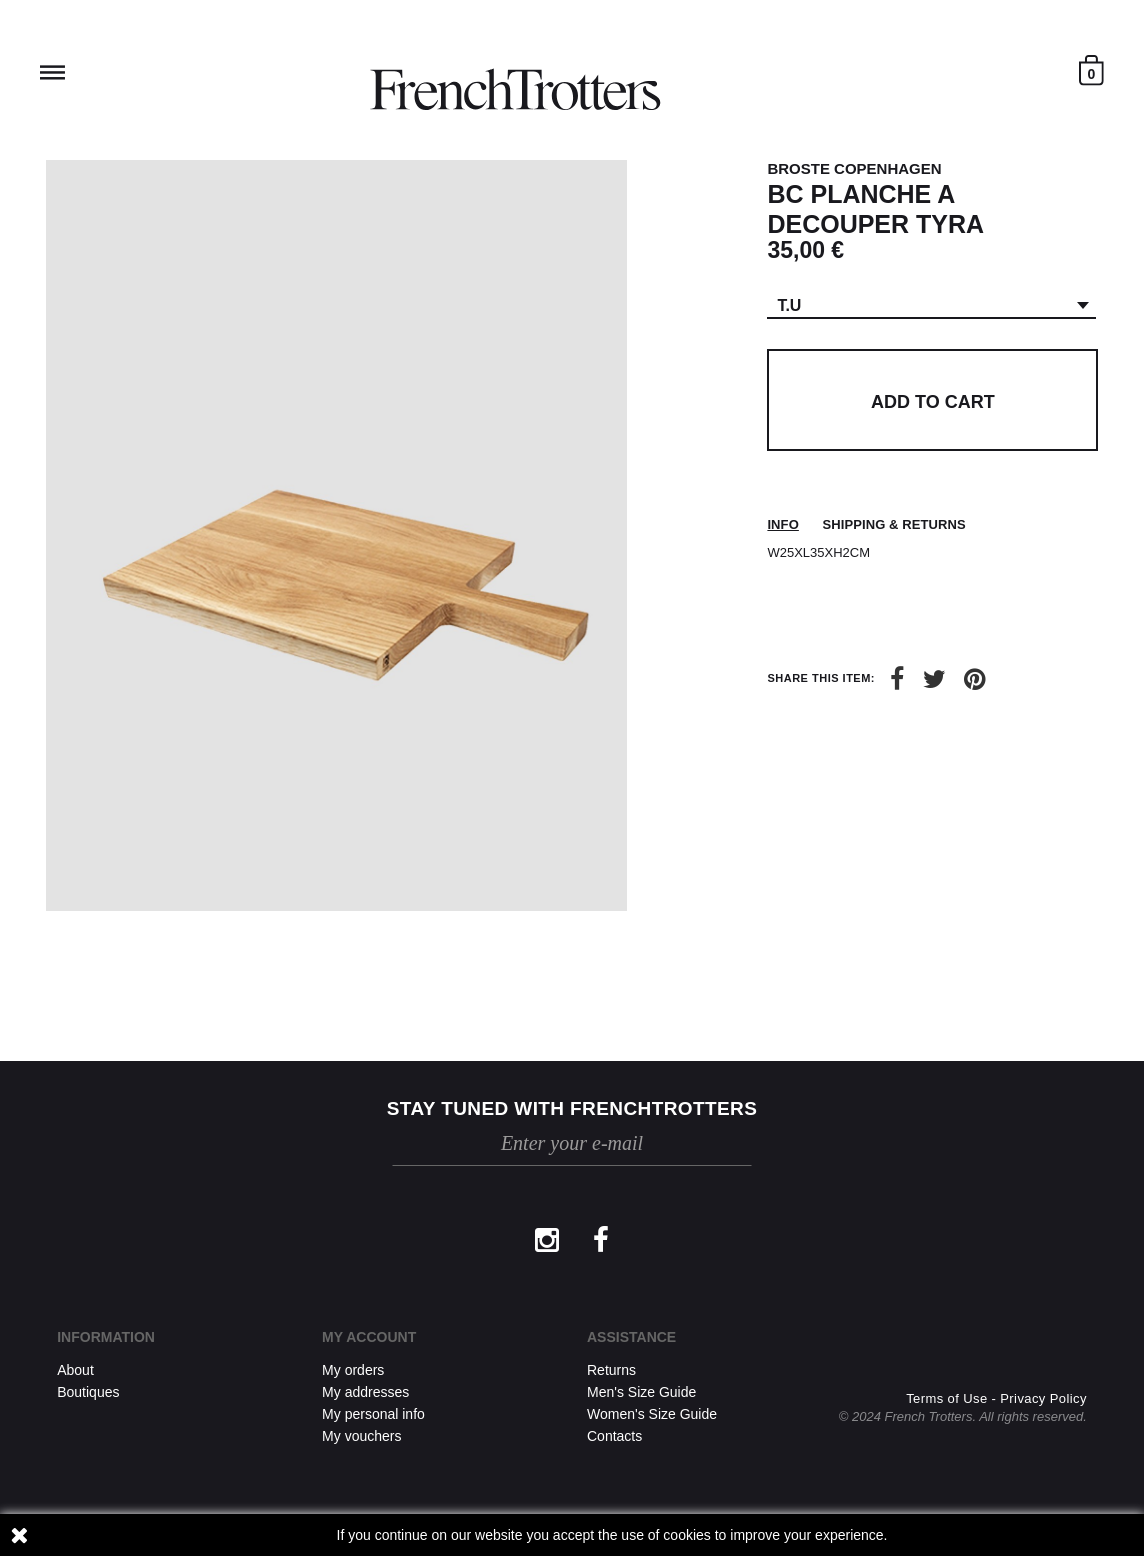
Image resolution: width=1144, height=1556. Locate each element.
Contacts (614, 1436)
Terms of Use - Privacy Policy (996, 1398)
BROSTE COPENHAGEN (854, 168)
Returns (611, 1370)
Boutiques (88, 1392)
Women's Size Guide (652, 1414)
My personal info (373, 1414)
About (75, 1370)
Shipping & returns (893, 524)
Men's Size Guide (641, 1392)
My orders (353, 1370)
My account (369, 1337)
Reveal (52, 72)
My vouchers (361, 1436)
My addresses (365, 1392)
